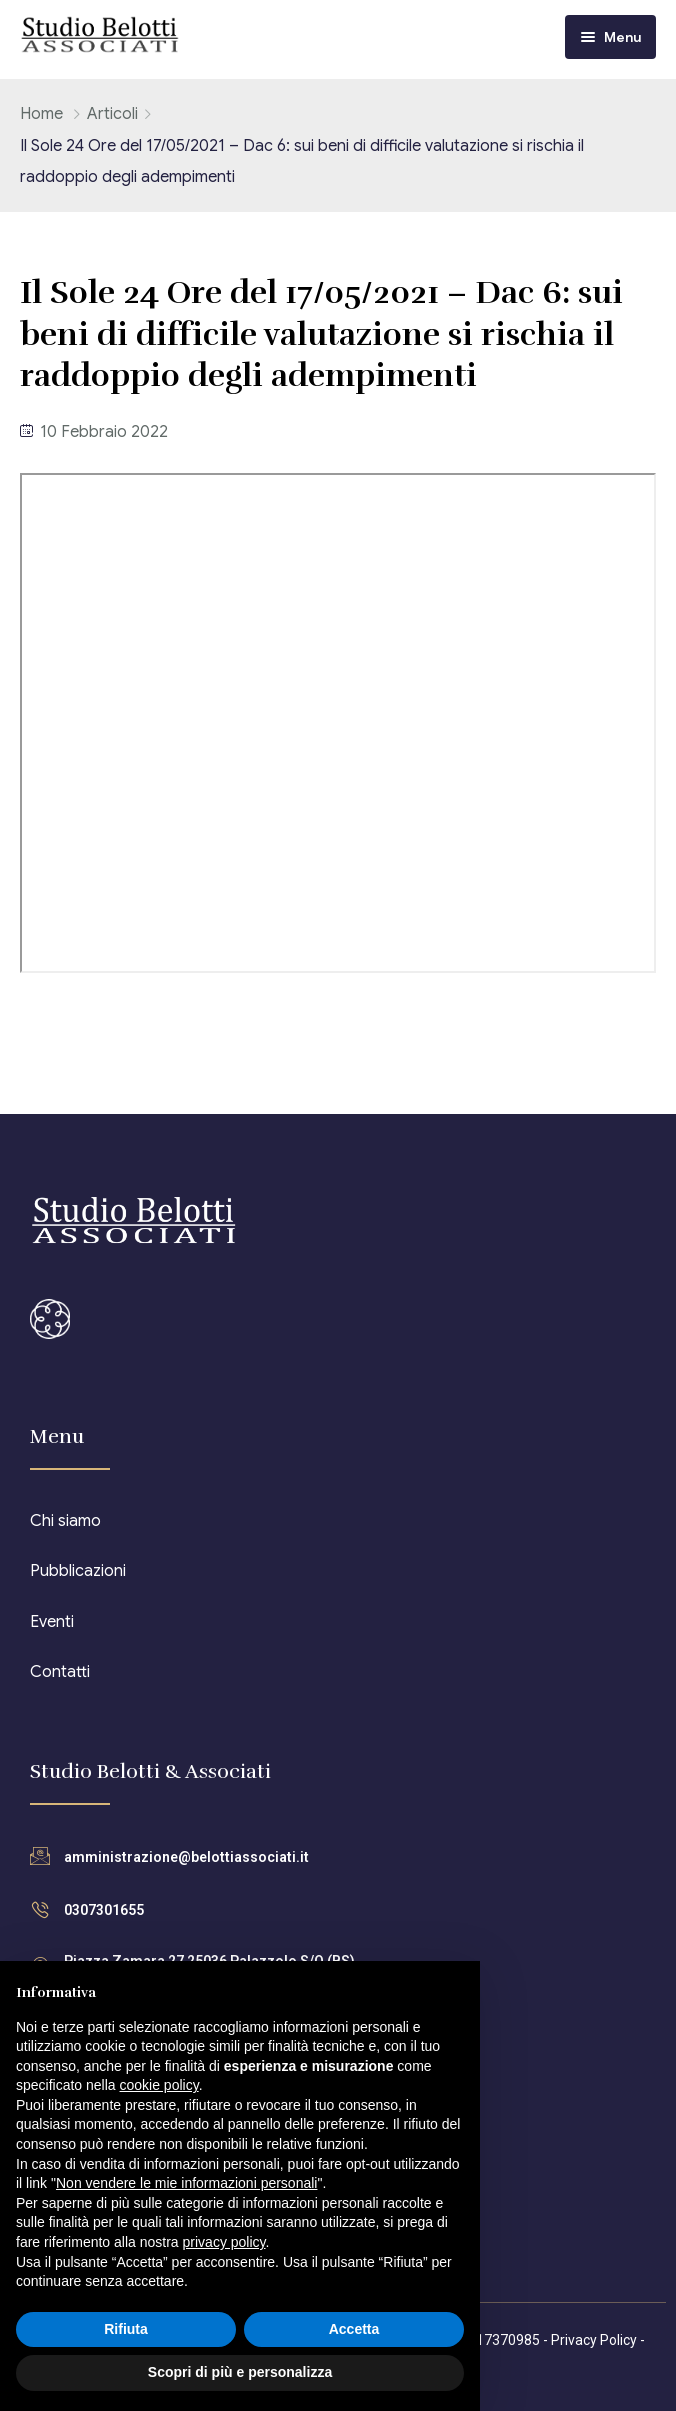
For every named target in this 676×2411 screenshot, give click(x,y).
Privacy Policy (594, 2340)
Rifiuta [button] (126, 2329)
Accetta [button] (354, 2329)
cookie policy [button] (159, 2085)
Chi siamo (65, 1521)
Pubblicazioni (78, 1571)
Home (41, 114)
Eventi (52, 1622)
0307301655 (104, 1910)
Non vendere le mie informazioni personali (186, 2183)
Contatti (60, 1672)
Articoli (112, 114)
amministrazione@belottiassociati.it (186, 1857)
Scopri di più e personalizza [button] (240, 2372)
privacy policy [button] (224, 2242)
